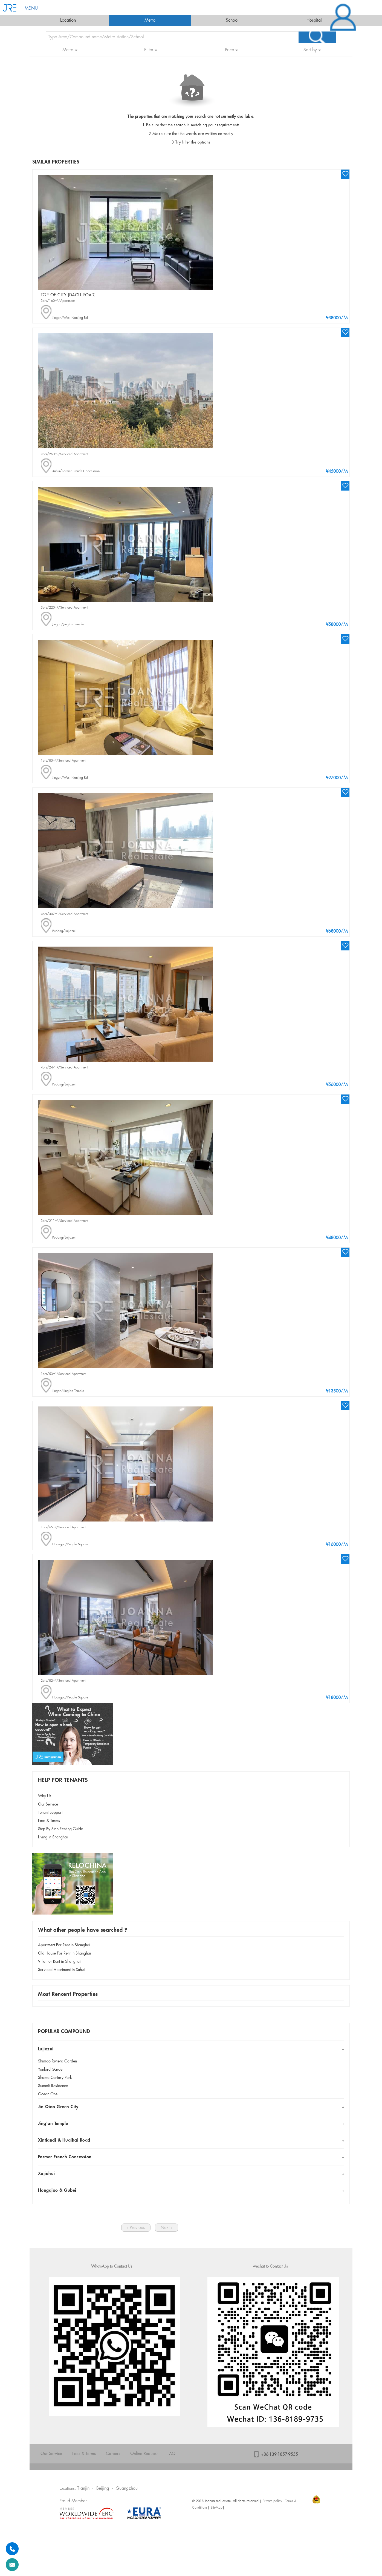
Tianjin (83, 2488)
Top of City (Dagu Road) (68, 295)
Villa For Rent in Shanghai (59, 1961)
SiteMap (216, 2507)
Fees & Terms (49, 1821)
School (232, 20)
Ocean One (47, 2094)
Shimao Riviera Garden (57, 2061)
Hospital (314, 20)
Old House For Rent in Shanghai (64, 1953)
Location (68, 20)
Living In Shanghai (53, 1837)
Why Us (44, 1796)
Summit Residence (53, 2086)
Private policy (272, 2501)
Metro (149, 20)
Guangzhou (127, 2488)
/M (337, 318)
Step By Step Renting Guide (60, 1829)
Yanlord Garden (51, 2069)
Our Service (48, 1804)
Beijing (102, 2488)
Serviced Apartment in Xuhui (61, 1970)
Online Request (144, 2454)
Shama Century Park (55, 2078)
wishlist (345, 174)
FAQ (171, 2454)
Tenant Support (50, 1812)
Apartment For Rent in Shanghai (64, 1945)
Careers (113, 2454)
